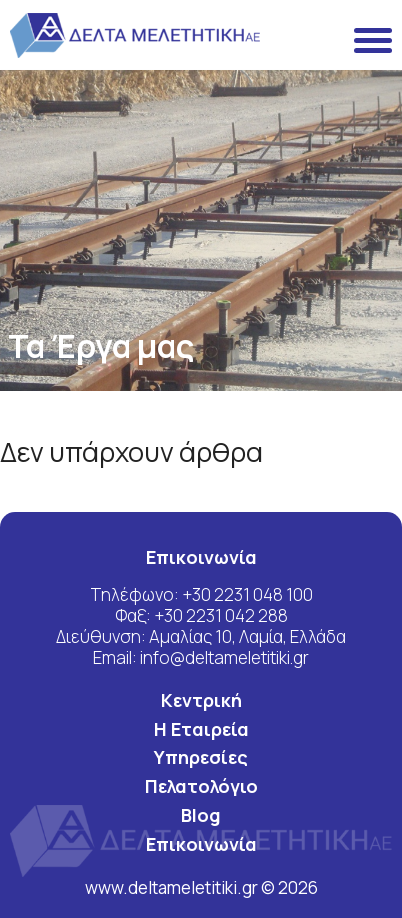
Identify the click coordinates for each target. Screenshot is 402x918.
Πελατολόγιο (201, 786)
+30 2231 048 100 (247, 594)
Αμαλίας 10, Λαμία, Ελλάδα (247, 636)
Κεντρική (201, 700)
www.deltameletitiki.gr (173, 887)
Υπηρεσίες (201, 757)
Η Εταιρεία (201, 729)
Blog (201, 815)
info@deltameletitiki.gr (224, 657)
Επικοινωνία (201, 844)
